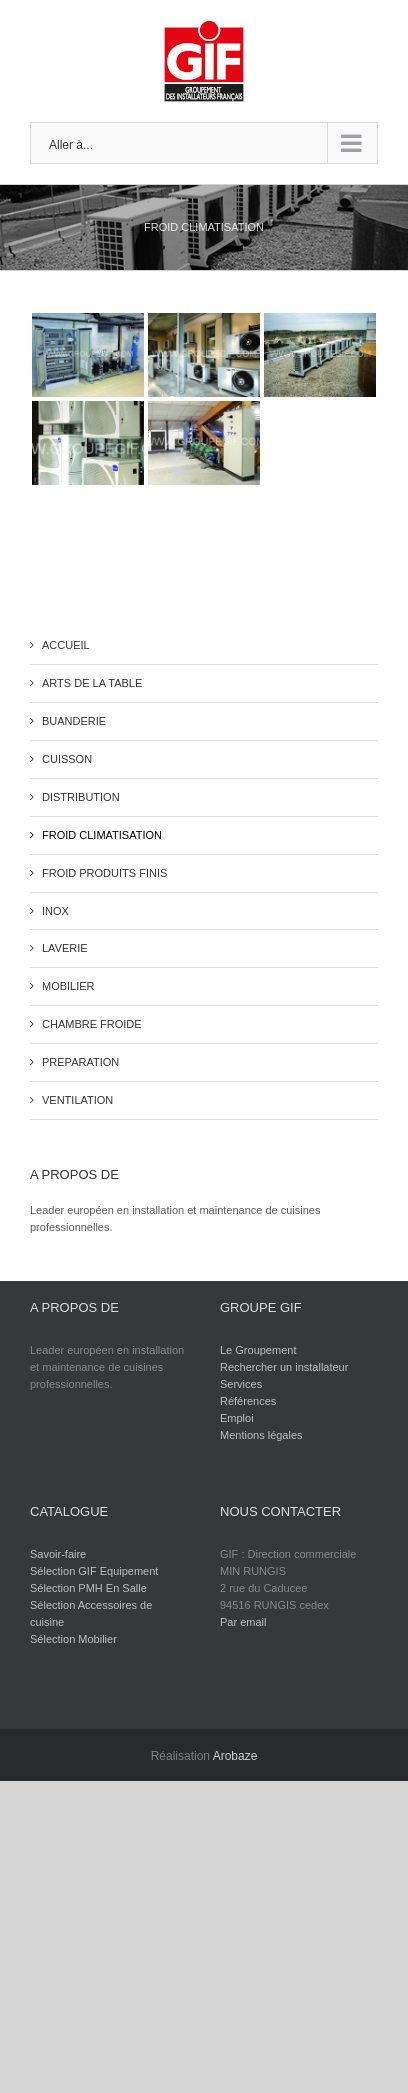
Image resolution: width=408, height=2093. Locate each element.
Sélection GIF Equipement (94, 1571)
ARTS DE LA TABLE (92, 683)
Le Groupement (258, 1350)
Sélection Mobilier (73, 1639)
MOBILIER (68, 986)
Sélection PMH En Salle (88, 1588)
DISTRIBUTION (81, 797)
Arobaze (235, 1756)
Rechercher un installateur (284, 1367)
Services (241, 1384)
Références (248, 1401)
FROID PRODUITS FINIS (104, 873)
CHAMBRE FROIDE (92, 1024)
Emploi (237, 1418)
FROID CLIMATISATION (102, 835)
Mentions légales (261, 1435)
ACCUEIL (66, 645)
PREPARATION (80, 1062)
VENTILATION (77, 1100)
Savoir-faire (58, 1554)
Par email (243, 1622)
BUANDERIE (74, 721)
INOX (55, 911)
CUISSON (67, 759)
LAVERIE (65, 948)
